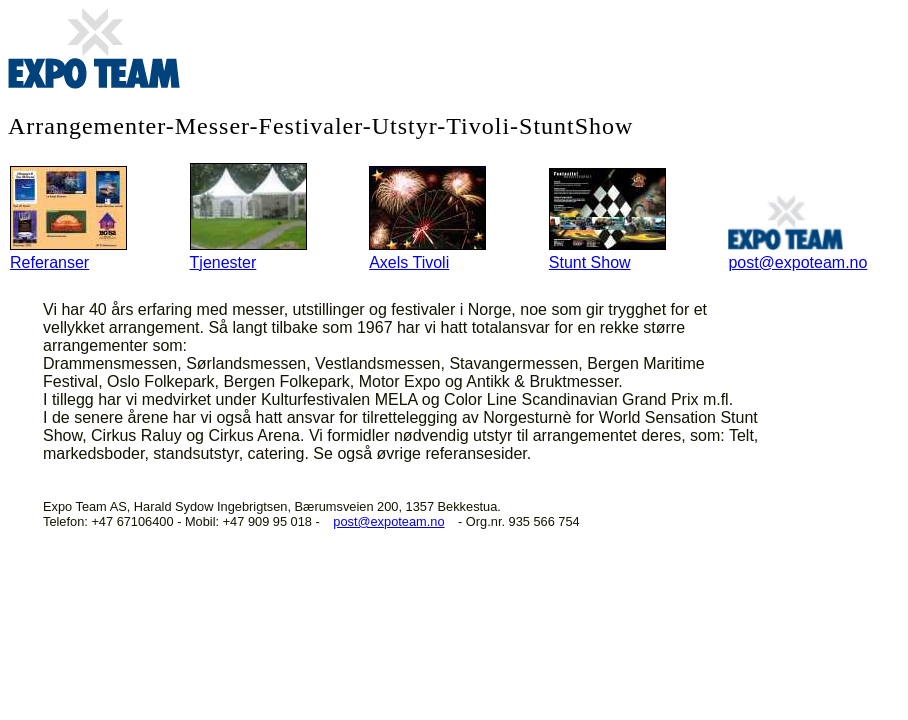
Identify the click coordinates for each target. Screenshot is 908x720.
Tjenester (248, 248)
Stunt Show (607, 248)
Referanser (68, 248)
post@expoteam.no (797, 248)
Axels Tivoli (427, 248)
